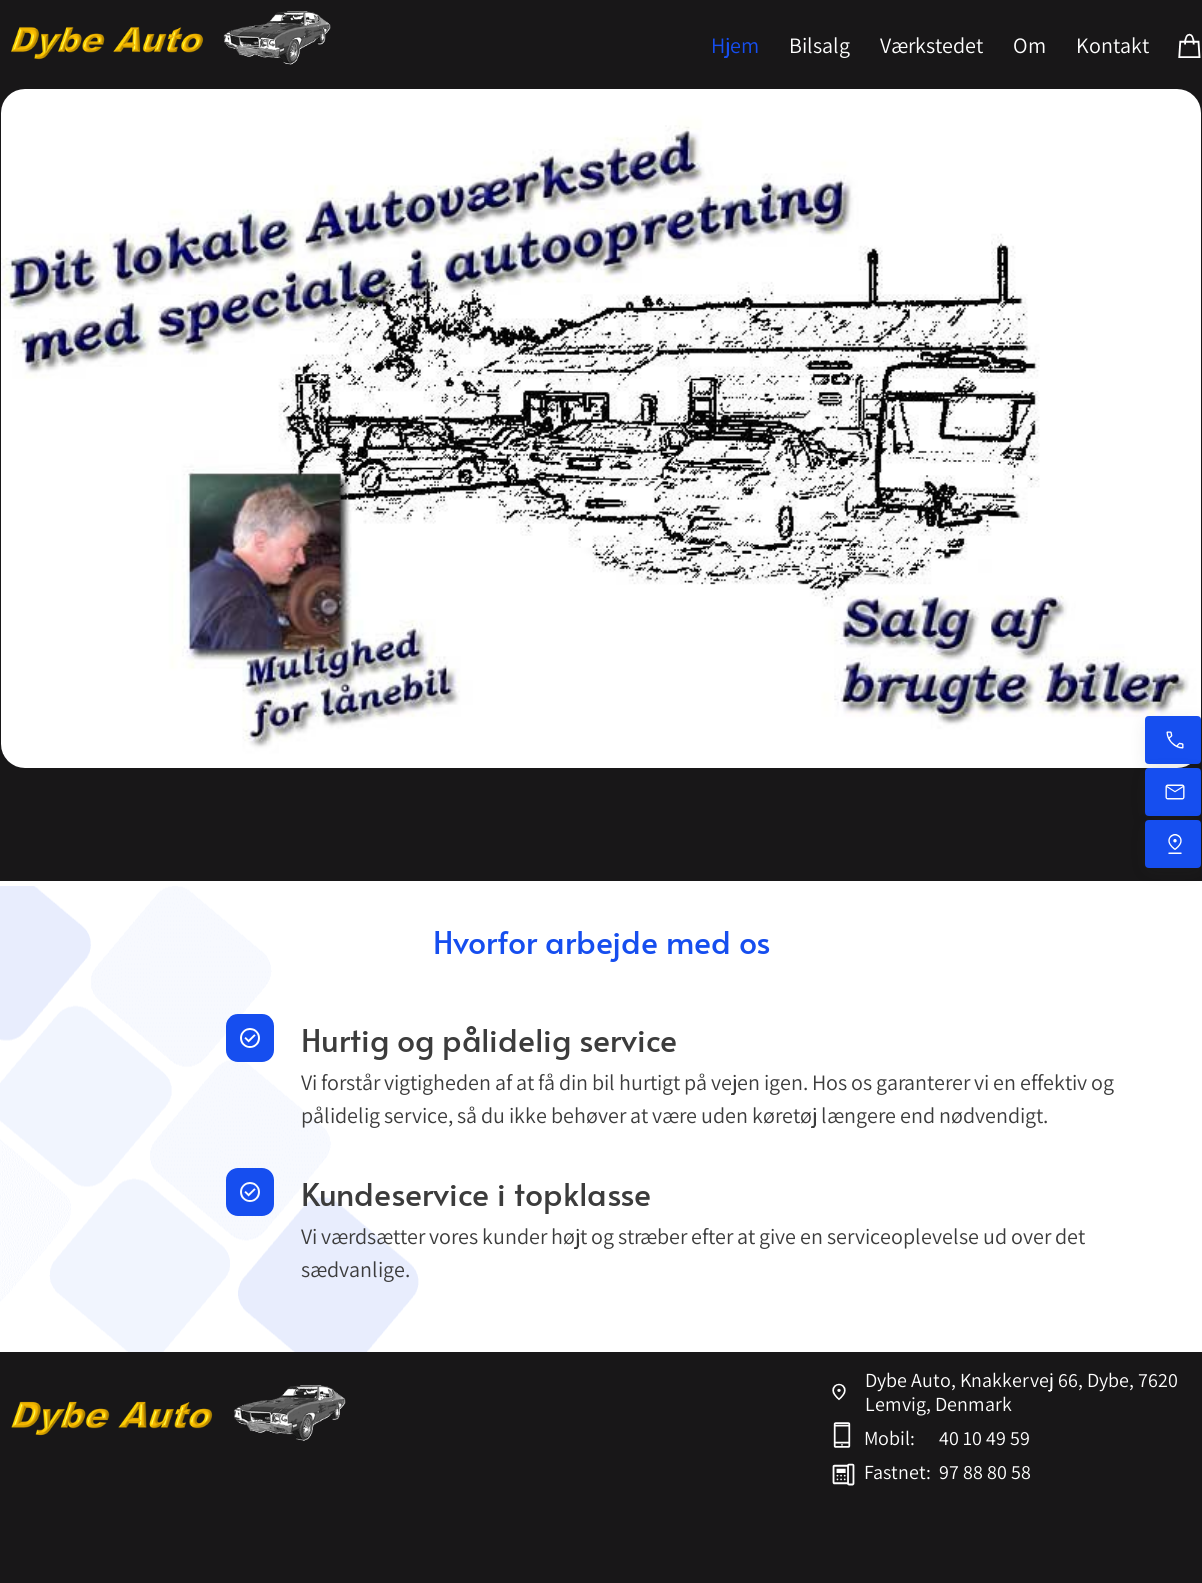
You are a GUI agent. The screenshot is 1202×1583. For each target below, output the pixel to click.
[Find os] (1173, 844)
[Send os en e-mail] (1173, 792)
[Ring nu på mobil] (1173, 740)
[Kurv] (1190, 44)
